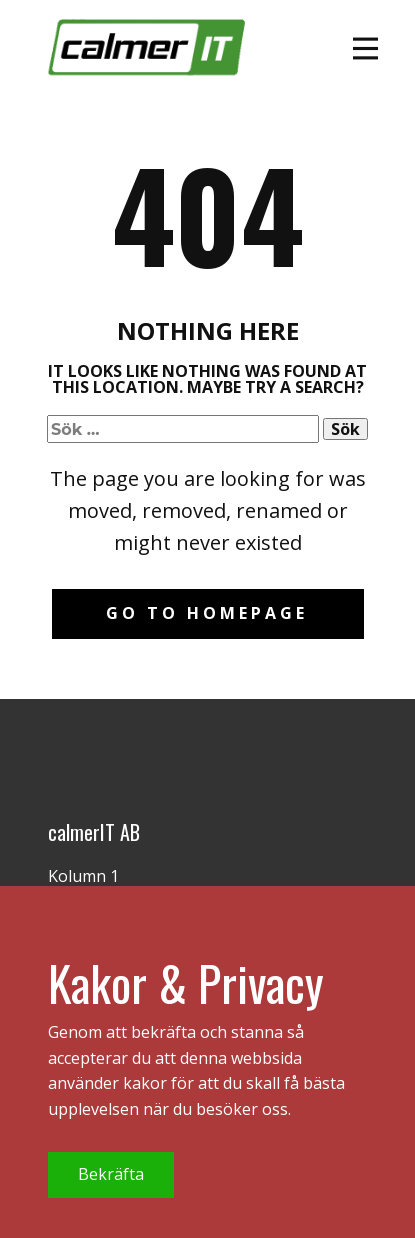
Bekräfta (111, 1174)
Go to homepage (207, 613)
